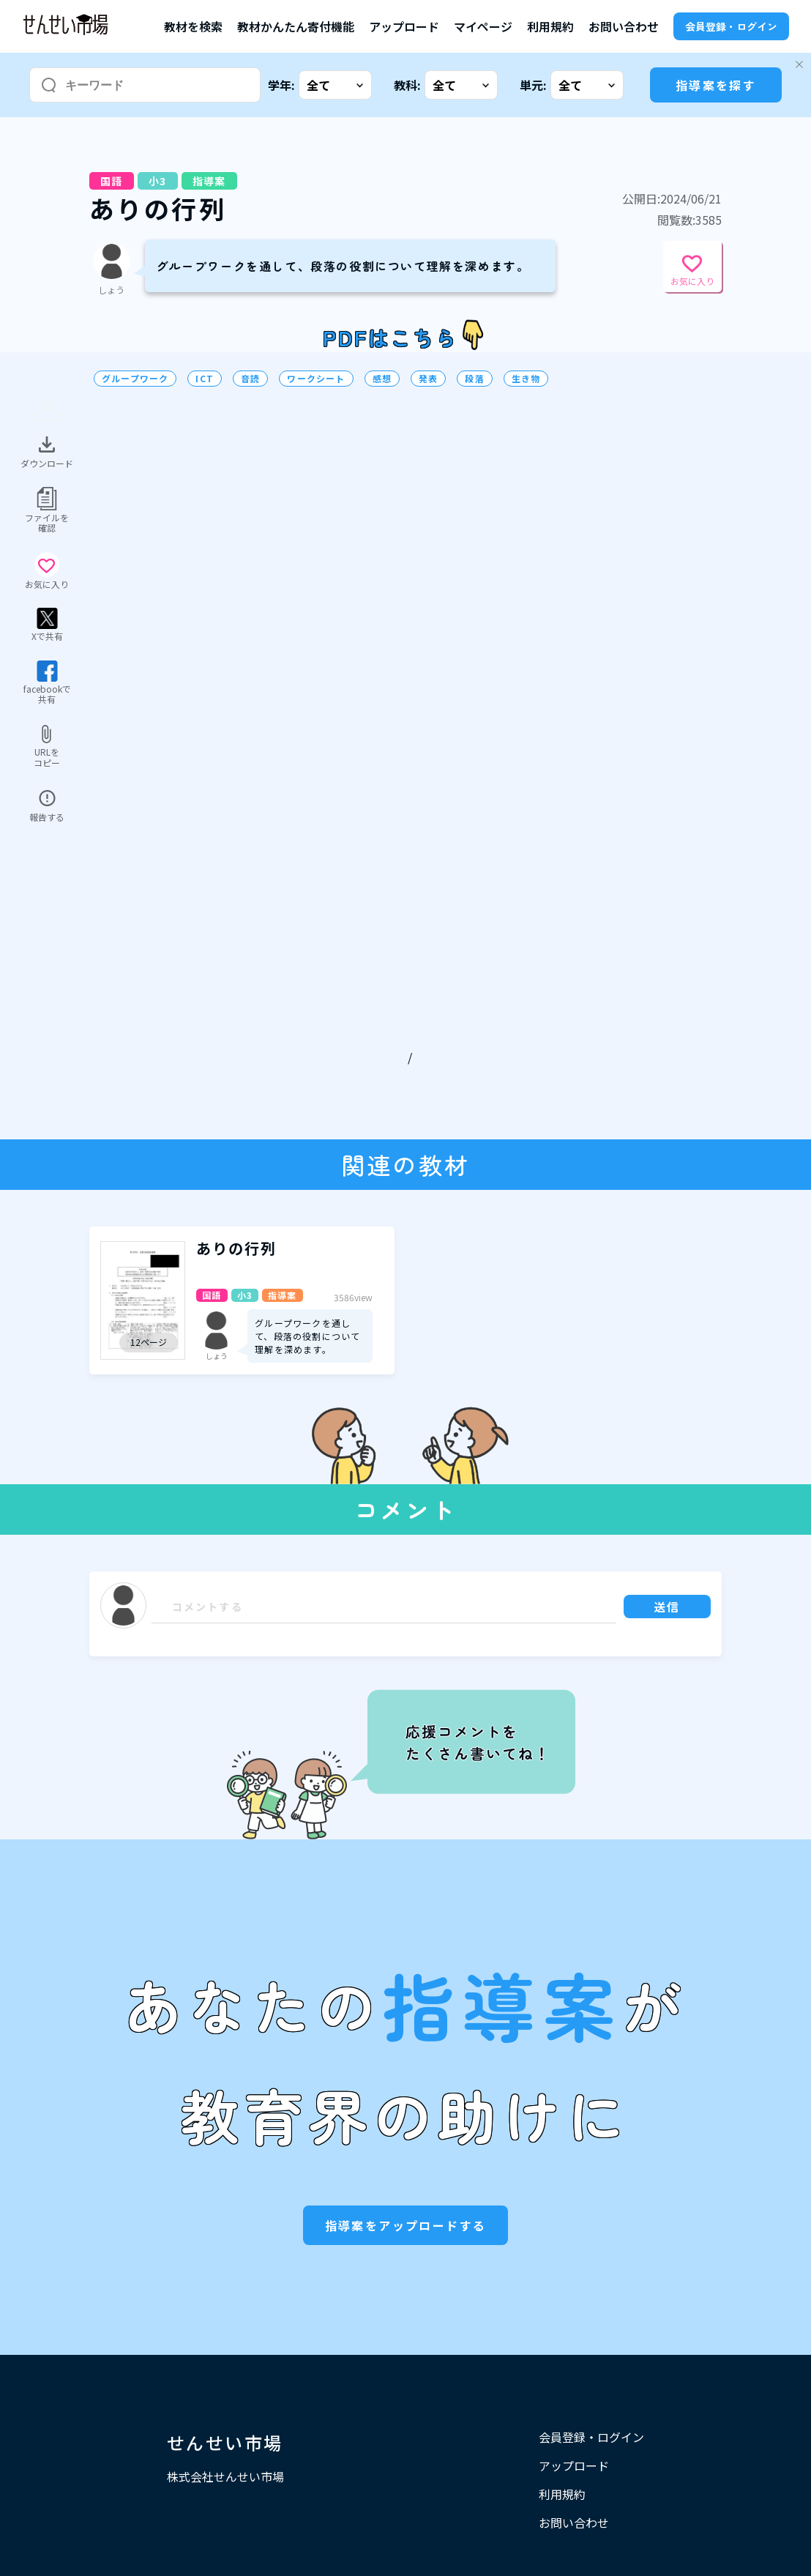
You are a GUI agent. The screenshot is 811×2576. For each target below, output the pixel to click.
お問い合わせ (623, 26)
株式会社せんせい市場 (225, 2476)
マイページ (483, 26)
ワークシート (316, 378)
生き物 (526, 378)
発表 (428, 378)
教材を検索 (193, 26)
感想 (382, 378)
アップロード (404, 26)
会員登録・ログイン (731, 26)
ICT (204, 378)
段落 (474, 378)
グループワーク (135, 378)
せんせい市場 (225, 2442)
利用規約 (550, 26)
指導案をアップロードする (406, 2225)
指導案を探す (716, 85)
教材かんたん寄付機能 (295, 26)
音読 (250, 378)
